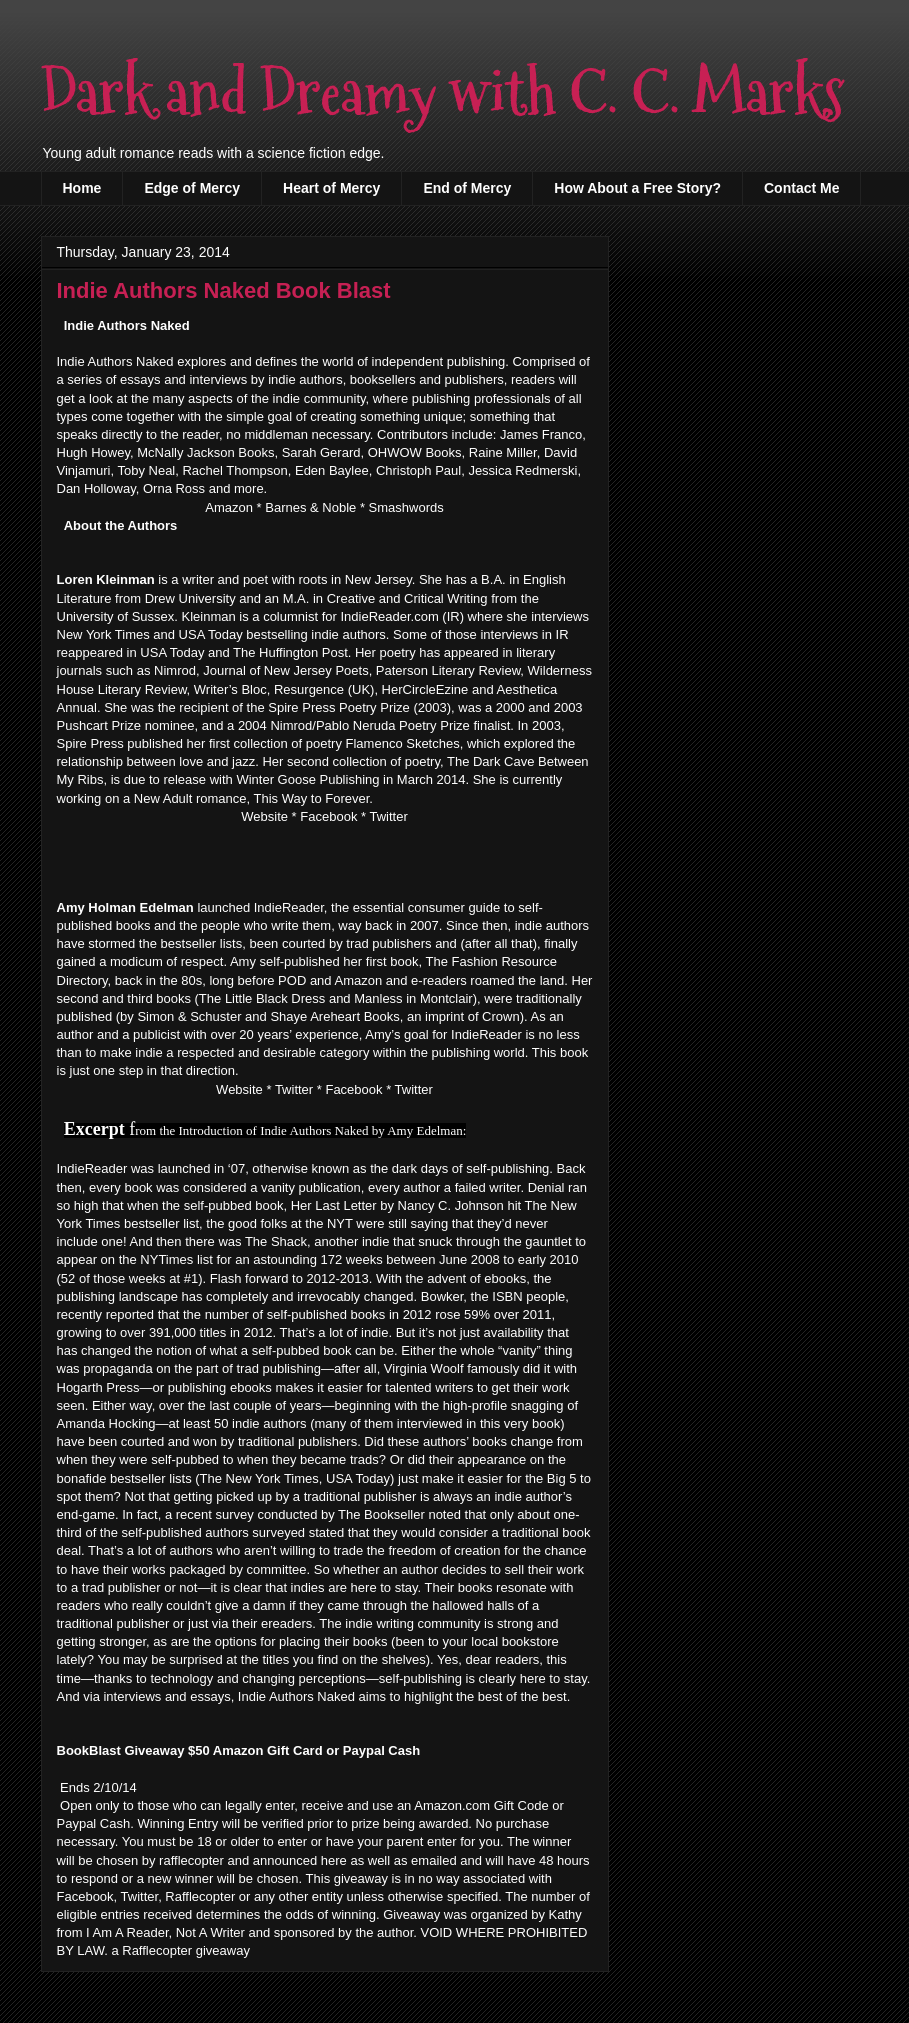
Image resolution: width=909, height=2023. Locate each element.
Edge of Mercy (192, 188)
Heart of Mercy (331, 188)
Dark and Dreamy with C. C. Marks (442, 93)
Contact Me (801, 188)
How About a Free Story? (637, 188)
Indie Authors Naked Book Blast (224, 290)
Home (82, 188)
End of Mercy (467, 188)
